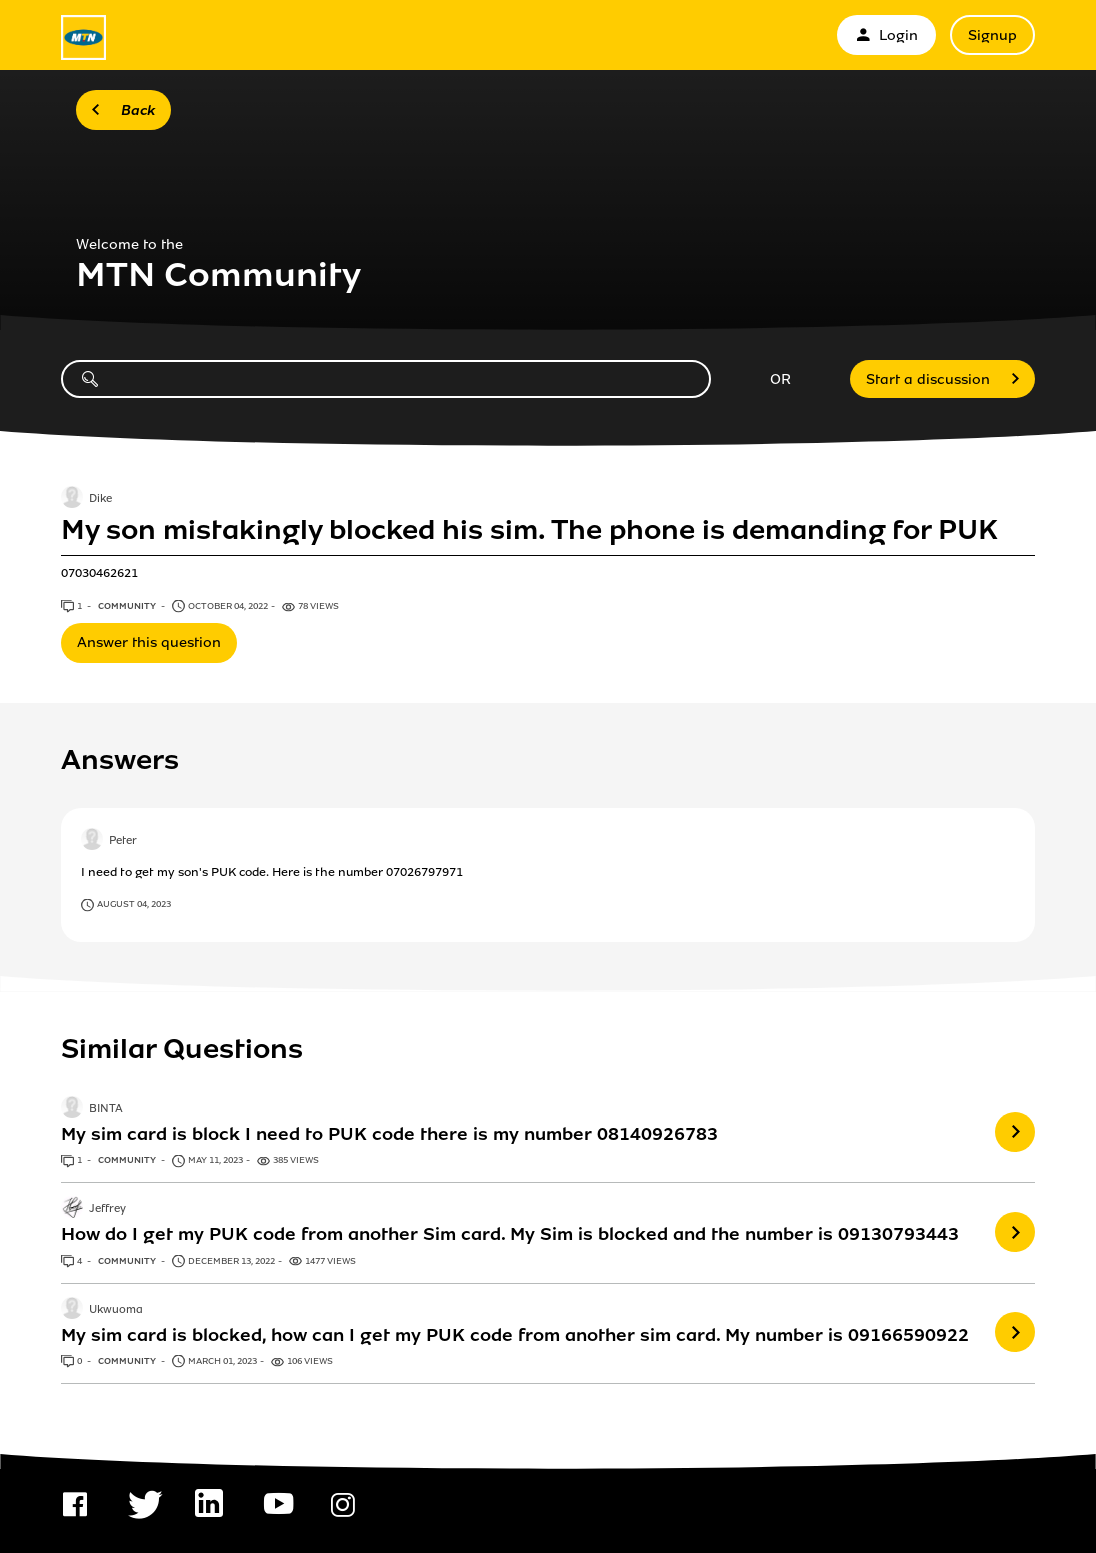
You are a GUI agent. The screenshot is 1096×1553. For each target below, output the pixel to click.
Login (886, 35)
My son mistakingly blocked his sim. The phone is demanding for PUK (529, 530)
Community (128, 606)
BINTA (106, 1109)
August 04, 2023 (134, 904)
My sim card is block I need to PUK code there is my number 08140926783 (389, 1134)
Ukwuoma (116, 1310)
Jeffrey (107, 1210)
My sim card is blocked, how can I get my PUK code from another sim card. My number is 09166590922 (515, 1335)
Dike (100, 499)
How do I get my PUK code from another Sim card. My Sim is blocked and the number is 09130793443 (510, 1234)
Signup (992, 35)
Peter (123, 841)
